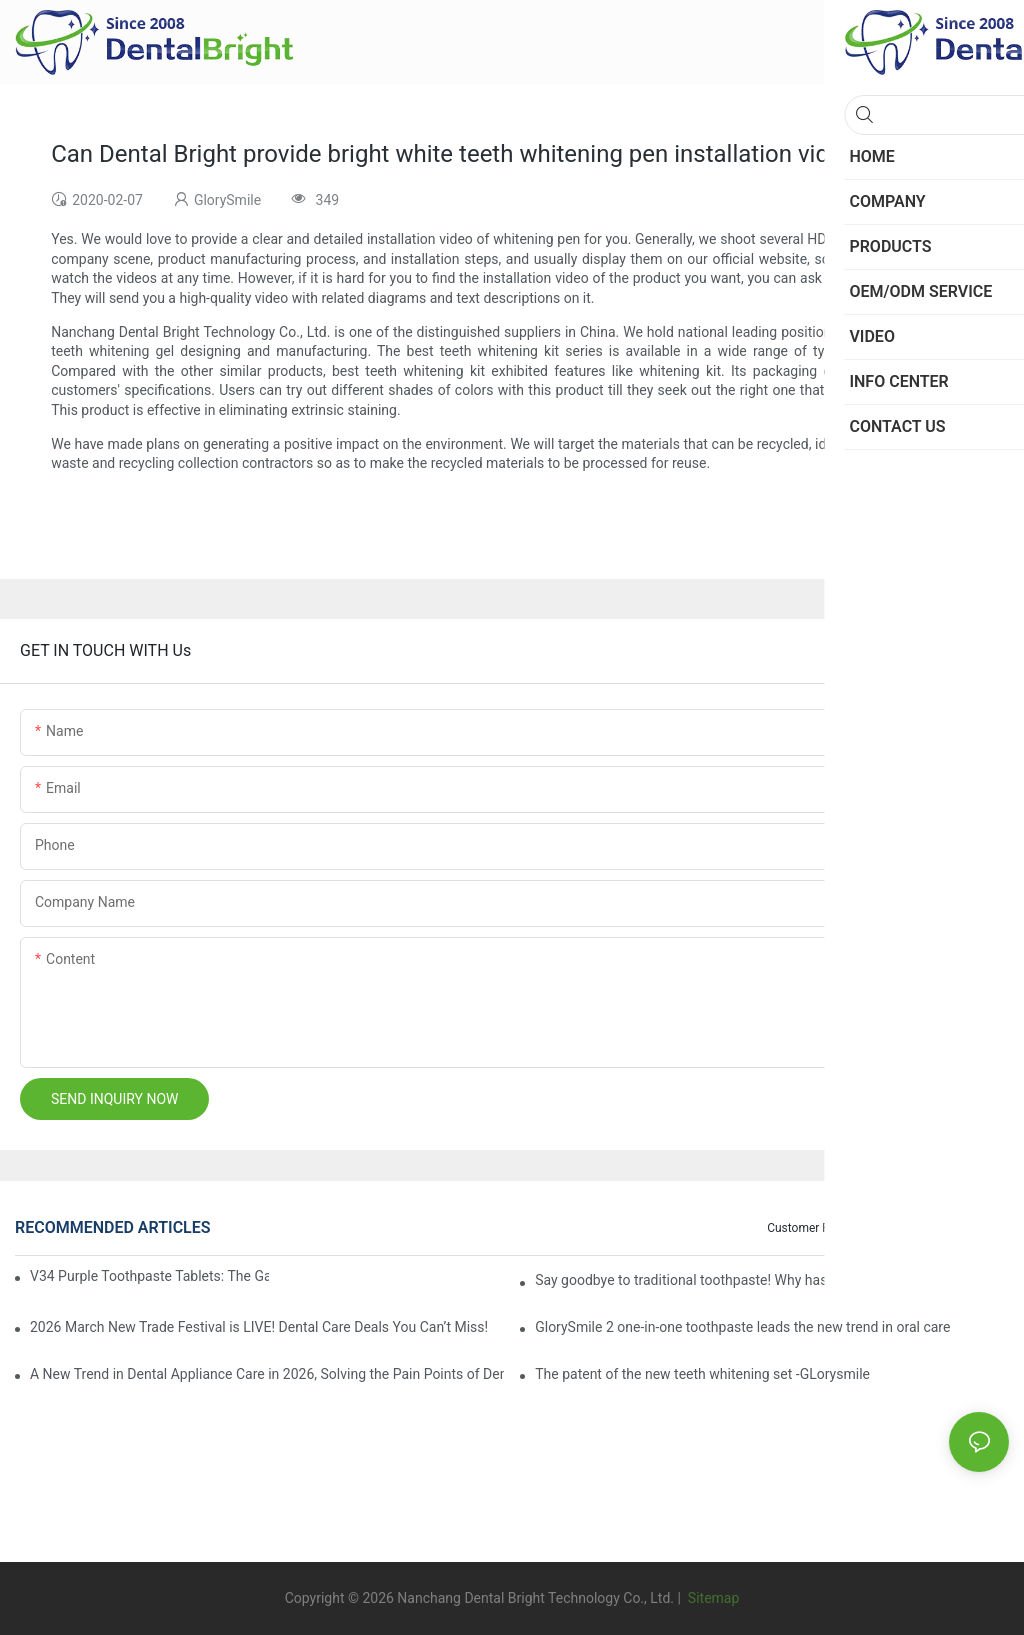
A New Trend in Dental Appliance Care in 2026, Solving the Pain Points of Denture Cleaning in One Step (267, 1374)
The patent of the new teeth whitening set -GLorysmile (702, 1374)
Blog (907, 1228)
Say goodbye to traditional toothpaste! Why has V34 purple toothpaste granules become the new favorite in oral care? (772, 1280)
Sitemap (711, 1598)
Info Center (969, 1228)
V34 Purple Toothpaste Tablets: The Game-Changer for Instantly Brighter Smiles (149, 1276)
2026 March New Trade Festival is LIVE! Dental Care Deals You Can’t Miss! (259, 1327)
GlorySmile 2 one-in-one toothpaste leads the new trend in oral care (742, 1327)
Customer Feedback (820, 1228)
